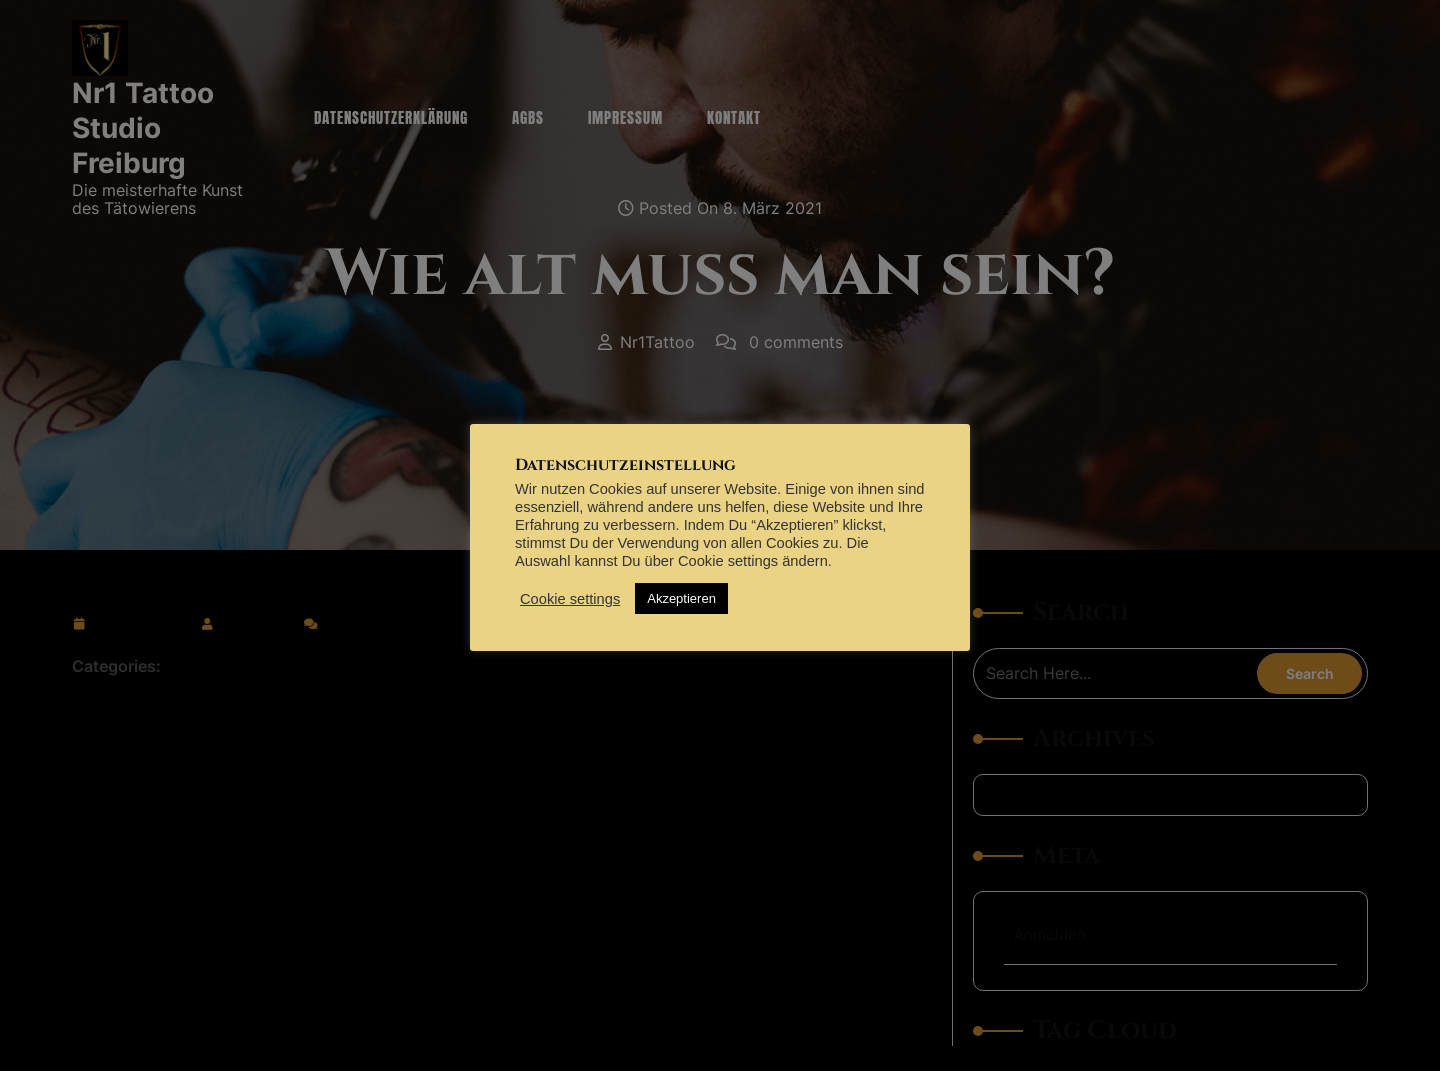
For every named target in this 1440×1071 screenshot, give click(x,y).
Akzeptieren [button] (681, 598)
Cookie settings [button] (570, 599)
